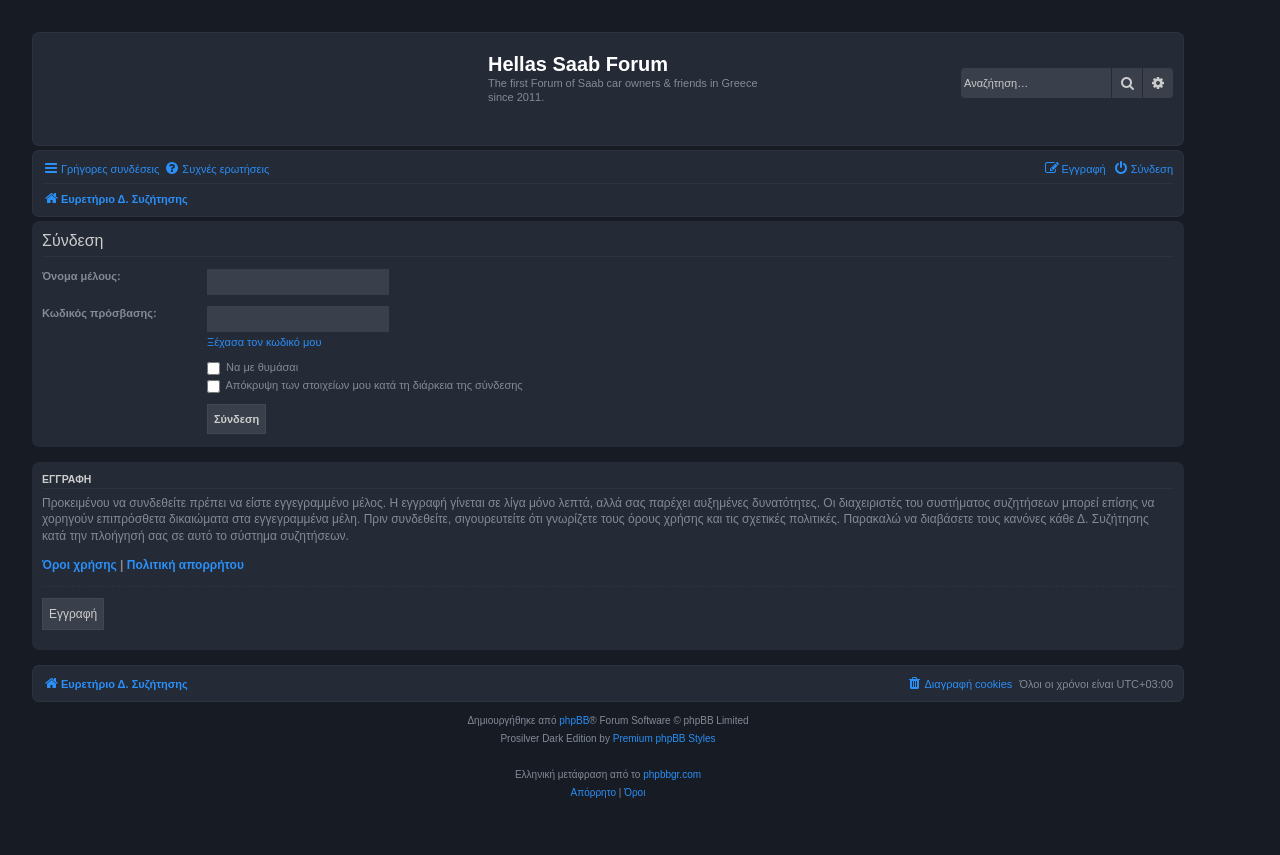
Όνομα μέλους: (81, 276)
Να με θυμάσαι (252, 367)
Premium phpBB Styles (664, 738)
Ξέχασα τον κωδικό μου (264, 342)
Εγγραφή (73, 614)
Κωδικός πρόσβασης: (99, 313)
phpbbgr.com (672, 774)
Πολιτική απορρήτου (185, 565)
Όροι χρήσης (79, 565)
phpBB (574, 720)
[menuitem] (216, 169)
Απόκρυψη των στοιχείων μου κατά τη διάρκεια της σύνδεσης (365, 385)
